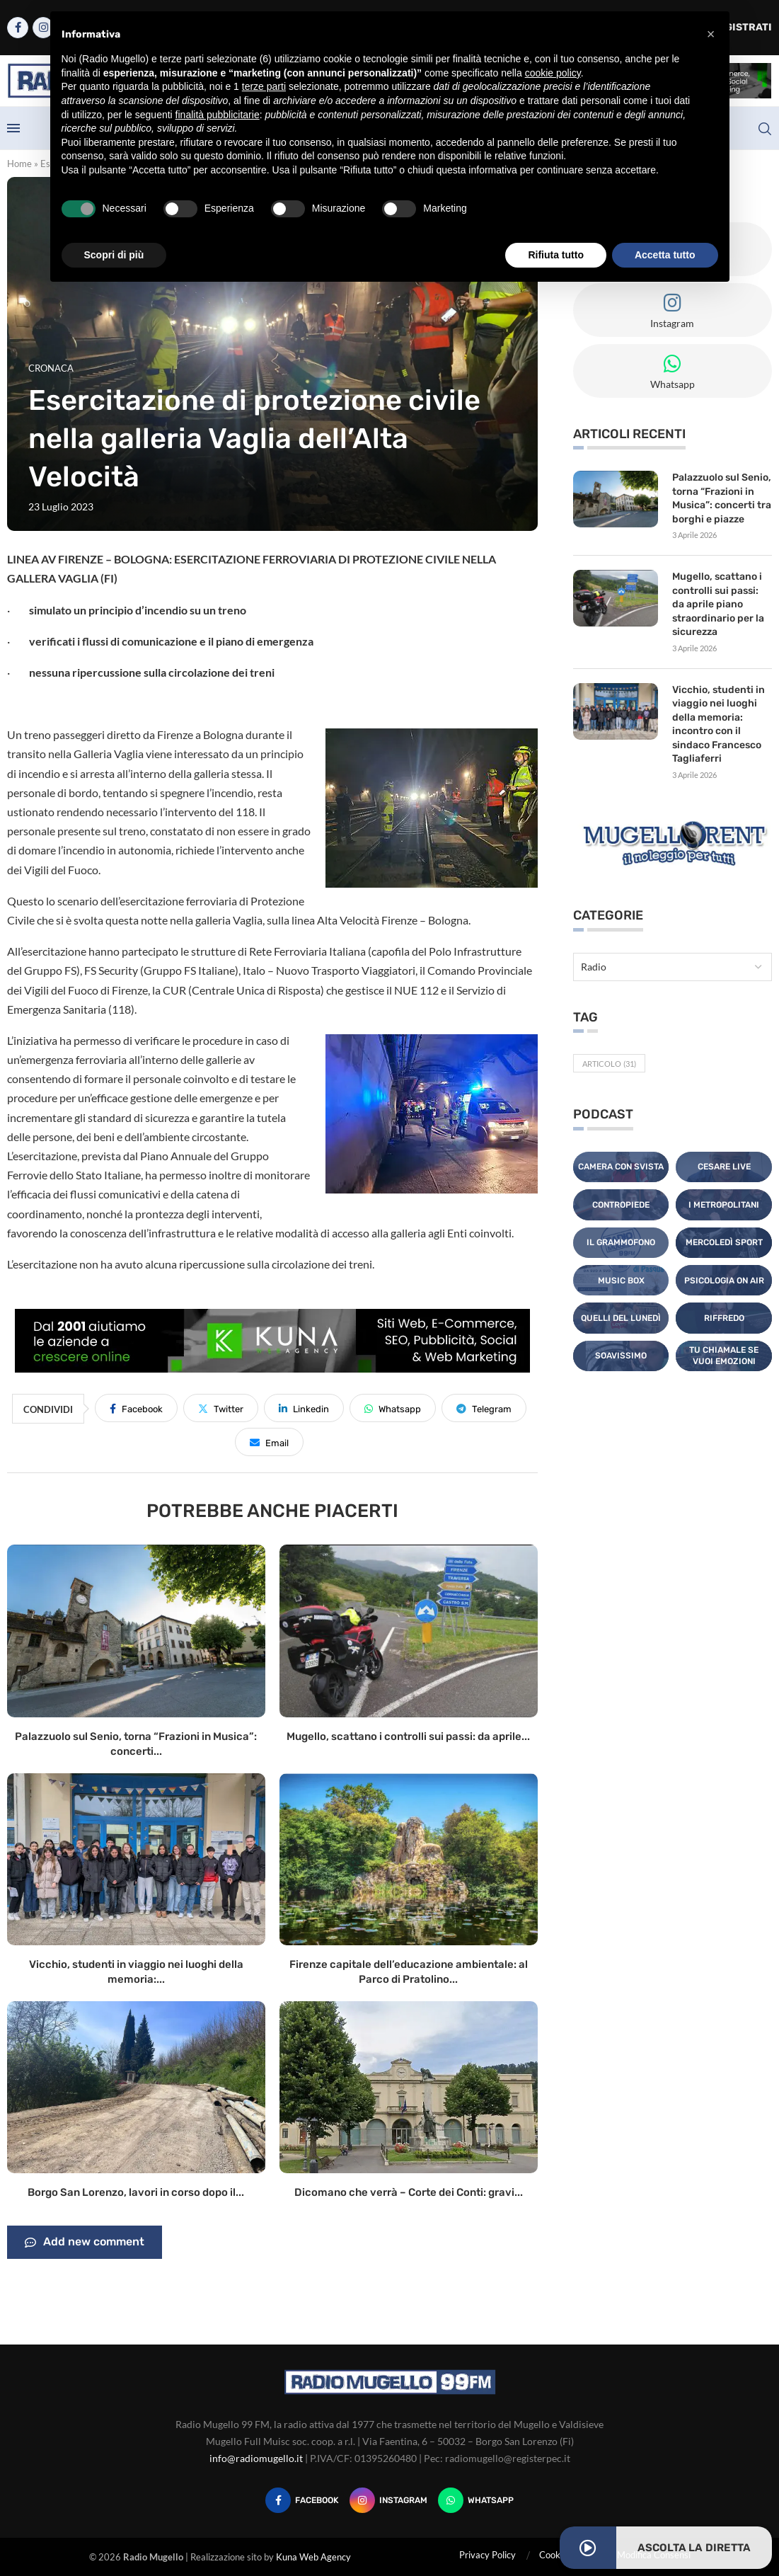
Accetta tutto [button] (665, 255)
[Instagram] (388, 2500)
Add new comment (84, 2242)
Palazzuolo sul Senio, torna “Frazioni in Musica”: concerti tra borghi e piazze (721, 498)
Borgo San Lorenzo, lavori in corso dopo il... (136, 2192)
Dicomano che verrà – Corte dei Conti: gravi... (408, 2192)
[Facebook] (17, 27)
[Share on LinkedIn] (304, 1408)
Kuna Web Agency (313, 2557)
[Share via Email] (269, 1442)
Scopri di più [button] (114, 255)
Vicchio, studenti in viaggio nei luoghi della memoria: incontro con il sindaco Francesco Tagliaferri (718, 724)
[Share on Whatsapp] (393, 1408)
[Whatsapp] (476, 2500)
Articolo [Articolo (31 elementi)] (609, 1063)
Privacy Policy (487, 2554)
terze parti (264, 86)
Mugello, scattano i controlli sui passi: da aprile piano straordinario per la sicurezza (718, 604)
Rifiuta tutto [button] (556, 255)
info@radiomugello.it (256, 2458)
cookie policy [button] (553, 73)
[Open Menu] (13, 128)
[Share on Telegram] (484, 1408)
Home (19, 163)
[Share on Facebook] (136, 1408)
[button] (711, 34)
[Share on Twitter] (220, 1408)
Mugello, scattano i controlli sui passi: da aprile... (408, 1736)
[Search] (765, 129)
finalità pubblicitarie (217, 114)
